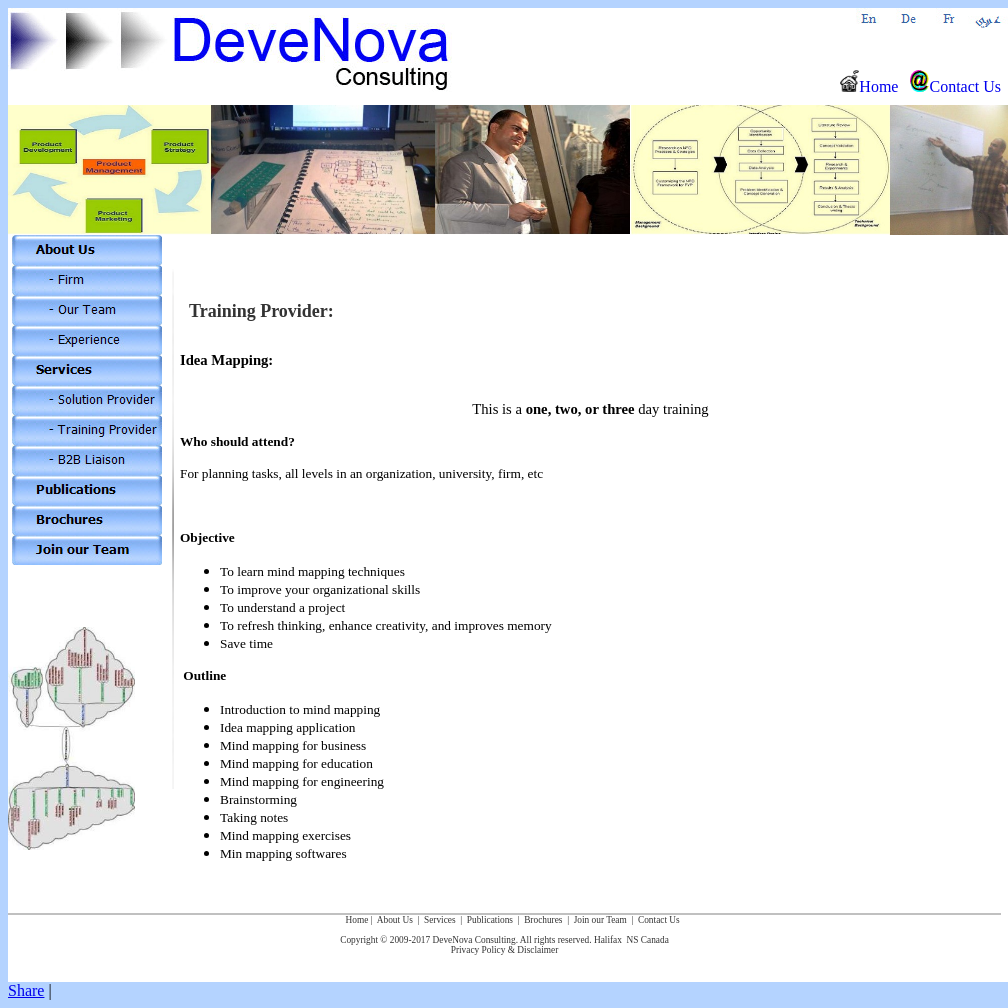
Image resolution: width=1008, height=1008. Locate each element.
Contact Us (955, 86)
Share (26, 990)
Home (869, 86)
